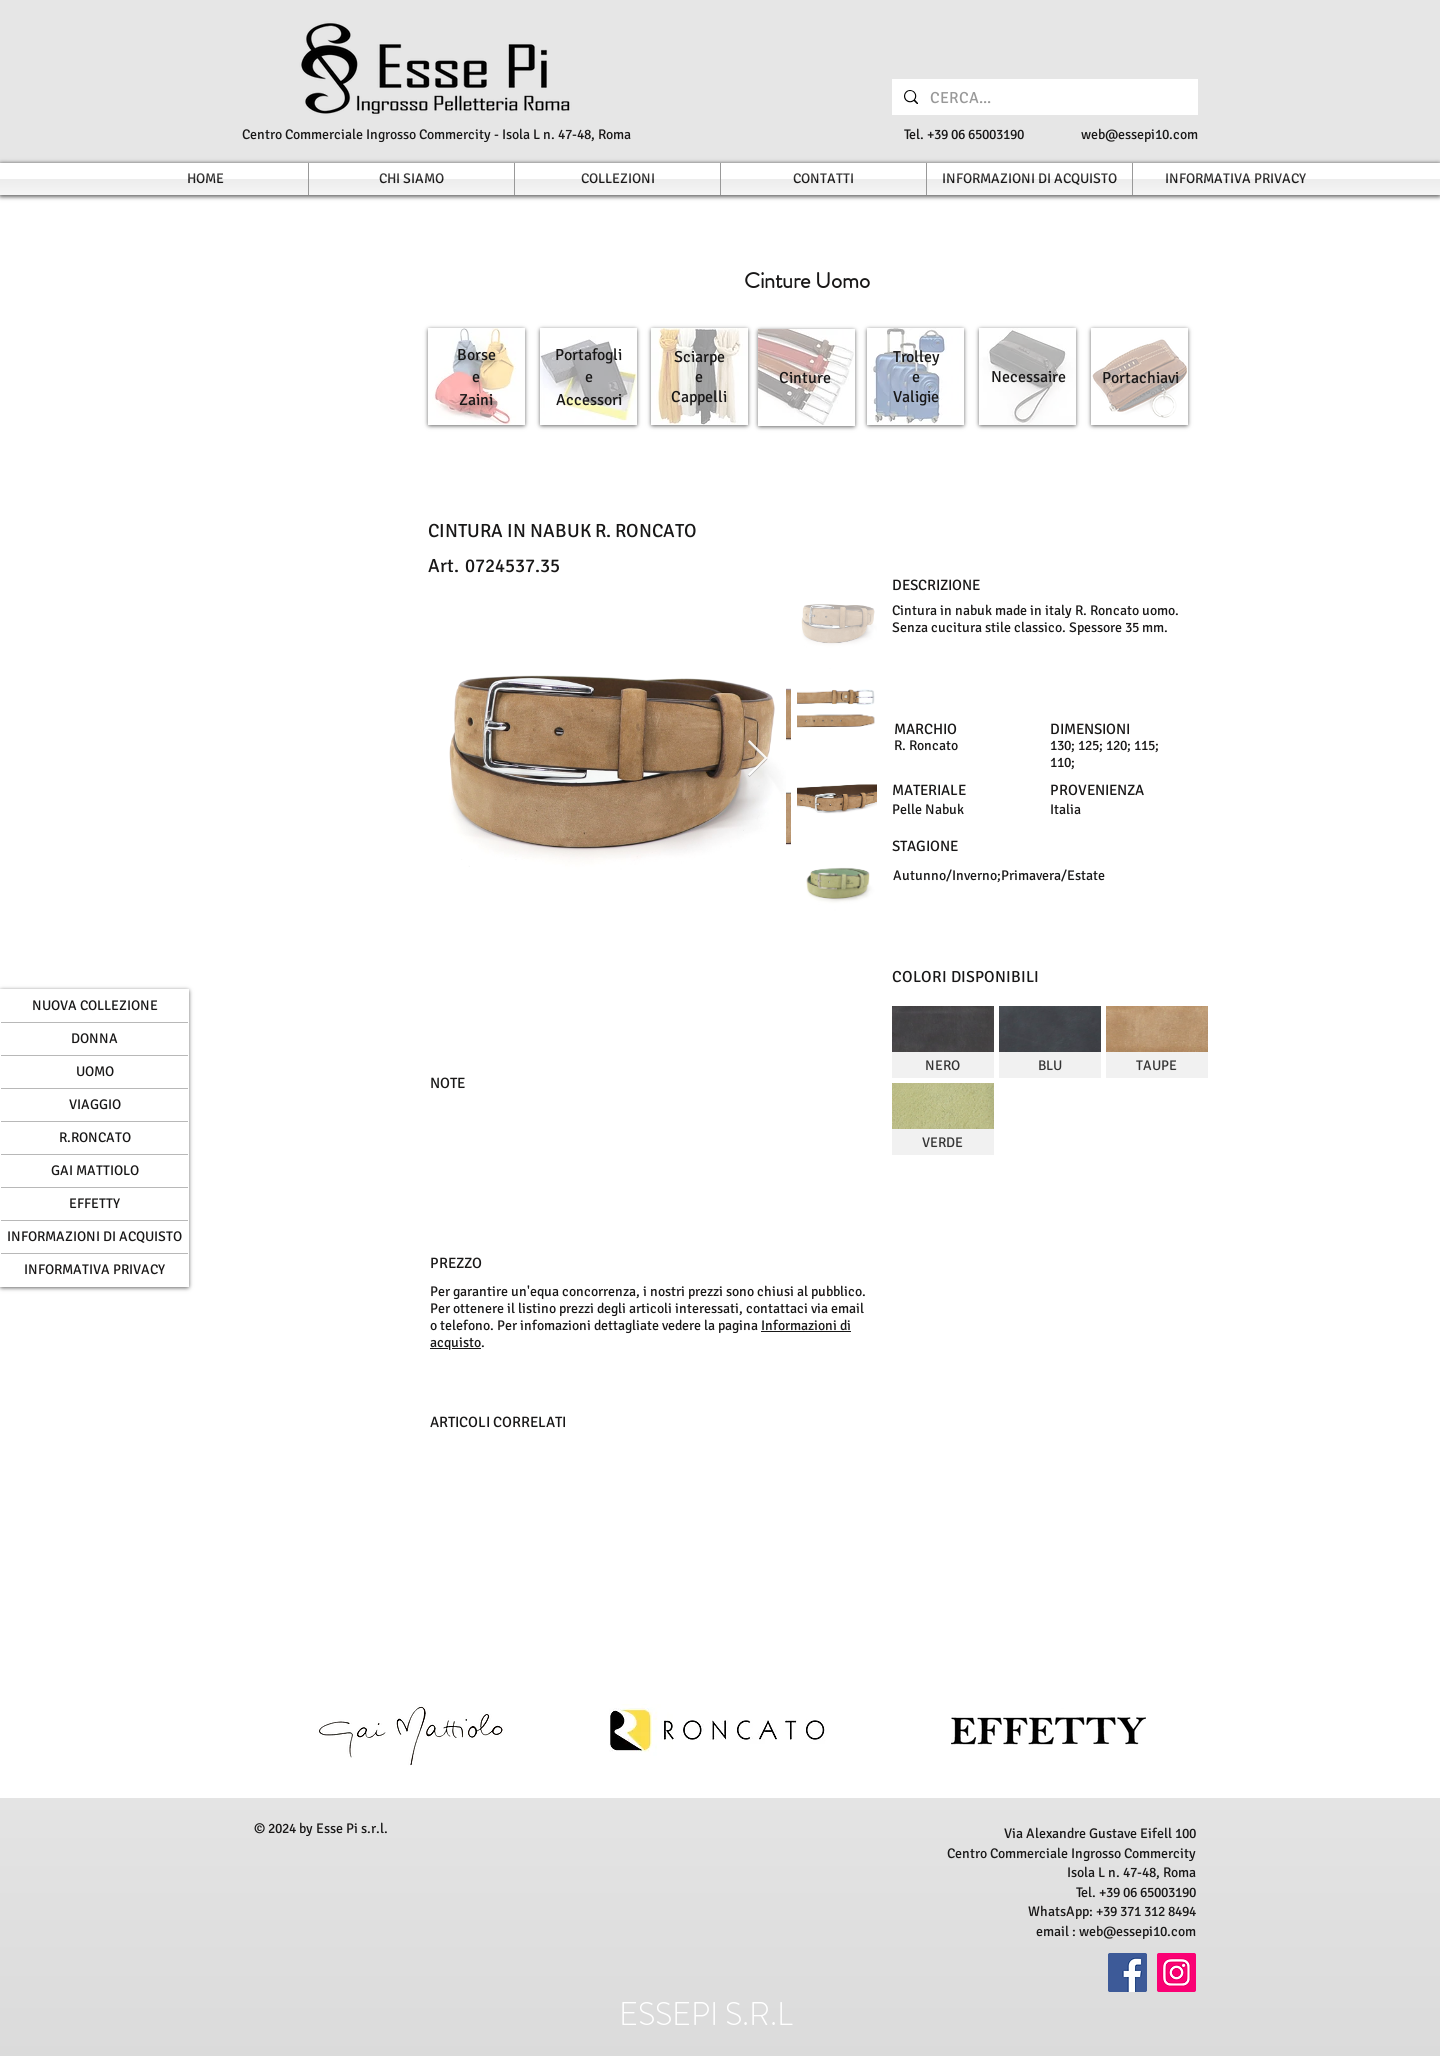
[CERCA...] (1043, 98)
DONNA (94, 1038)
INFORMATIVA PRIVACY (94, 1269)
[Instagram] (1176, 1972)
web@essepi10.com (1139, 134)
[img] (943, 1042)
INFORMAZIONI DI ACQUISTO (94, 1236)
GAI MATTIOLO (95, 1170)
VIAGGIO (95, 1104)
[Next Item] (757, 759)
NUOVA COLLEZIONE (95, 1005)
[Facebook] (1127, 1972)
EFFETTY (94, 1203)
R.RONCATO (95, 1137)
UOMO (95, 1071)
